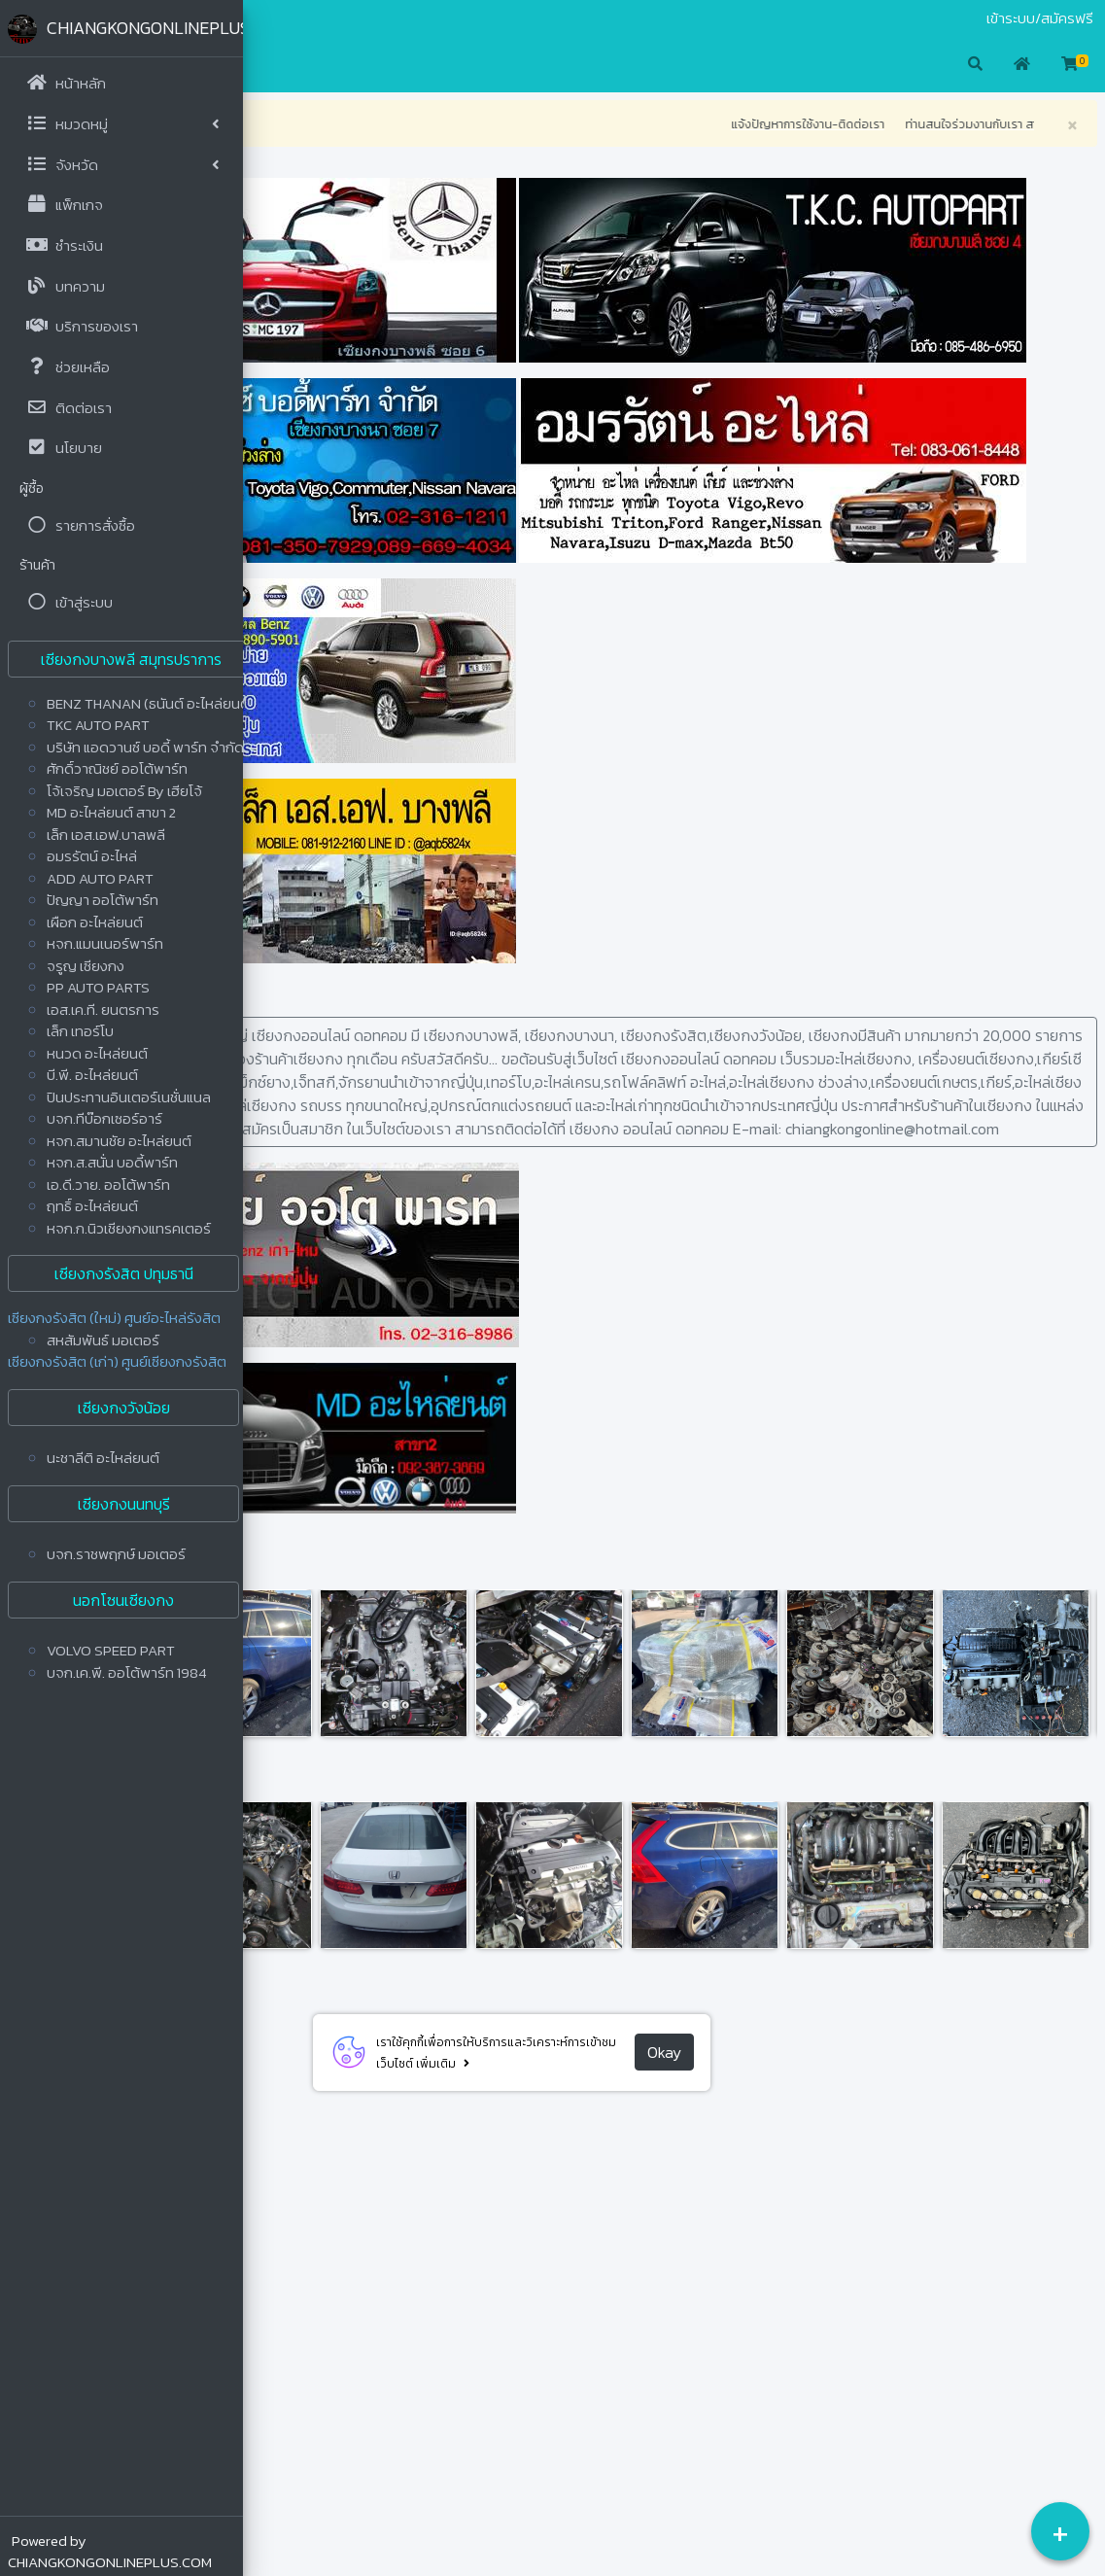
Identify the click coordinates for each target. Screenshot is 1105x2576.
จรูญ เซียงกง (85, 966)
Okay (786, 2468)
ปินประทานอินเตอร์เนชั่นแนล (129, 1097)
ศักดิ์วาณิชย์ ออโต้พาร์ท (117, 768)
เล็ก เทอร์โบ (80, 1031)
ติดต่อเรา (329, 18)
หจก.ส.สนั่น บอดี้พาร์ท (112, 1162)
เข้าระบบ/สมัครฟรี (1039, 18)
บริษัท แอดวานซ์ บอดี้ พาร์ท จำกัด (145, 747)
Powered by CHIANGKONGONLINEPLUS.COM (110, 2551)
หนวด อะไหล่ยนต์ (97, 1053)
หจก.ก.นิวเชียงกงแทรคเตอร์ (129, 1228)
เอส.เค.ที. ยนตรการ (103, 1009)
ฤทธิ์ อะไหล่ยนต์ (92, 1206)
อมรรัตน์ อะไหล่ (92, 856)
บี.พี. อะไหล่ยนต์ (92, 1074)
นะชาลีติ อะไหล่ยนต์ (103, 1457)
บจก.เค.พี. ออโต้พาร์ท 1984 (127, 1672)
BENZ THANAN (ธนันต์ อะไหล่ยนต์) (151, 703)
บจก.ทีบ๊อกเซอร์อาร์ (104, 1118)
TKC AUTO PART (98, 725)
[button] (272, 65)
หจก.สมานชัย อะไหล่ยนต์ (119, 1141)
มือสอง (276, 18)
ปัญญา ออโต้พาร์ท (102, 899)
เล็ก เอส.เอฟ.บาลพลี (106, 834)
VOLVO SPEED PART (111, 1650)
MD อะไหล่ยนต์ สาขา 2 (111, 812)
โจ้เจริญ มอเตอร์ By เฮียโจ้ (124, 791)
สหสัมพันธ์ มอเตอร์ (103, 1340)
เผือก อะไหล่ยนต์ (95, 922)
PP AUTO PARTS (98, 987)
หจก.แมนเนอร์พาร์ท (105, 943)
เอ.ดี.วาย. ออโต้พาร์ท (108, 1184)
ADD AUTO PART (100, 878)
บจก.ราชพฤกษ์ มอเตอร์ (116, 1554)
